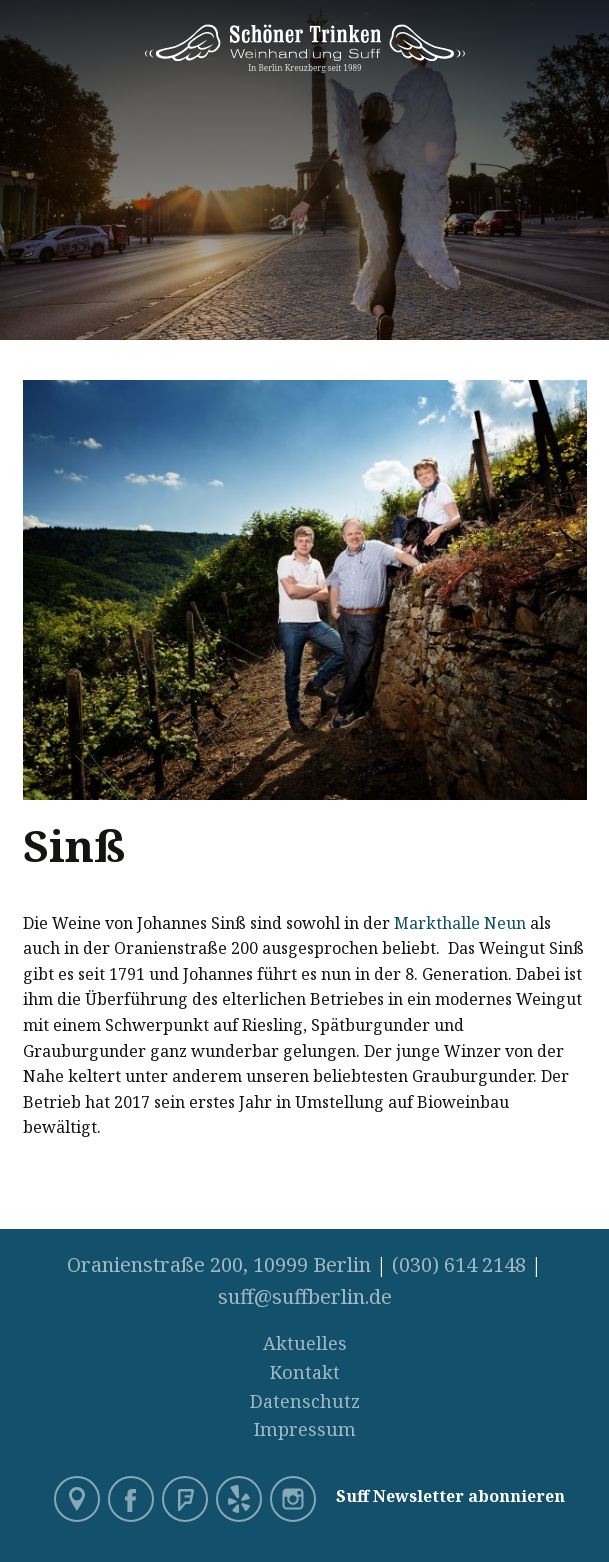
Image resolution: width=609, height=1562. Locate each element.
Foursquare (187, 1501)
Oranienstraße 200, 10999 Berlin (219, 1264)
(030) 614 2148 (459, 1264)
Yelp (241, 1501)
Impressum (305, 1429)
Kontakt (305, 1372)
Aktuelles (305, 1343)
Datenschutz (305, 1401)
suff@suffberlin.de (305, 1296)
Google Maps (79, 1501)
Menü (589, 32)
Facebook (133, 1501)
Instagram (295, 1501)
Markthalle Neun (460, 923)
